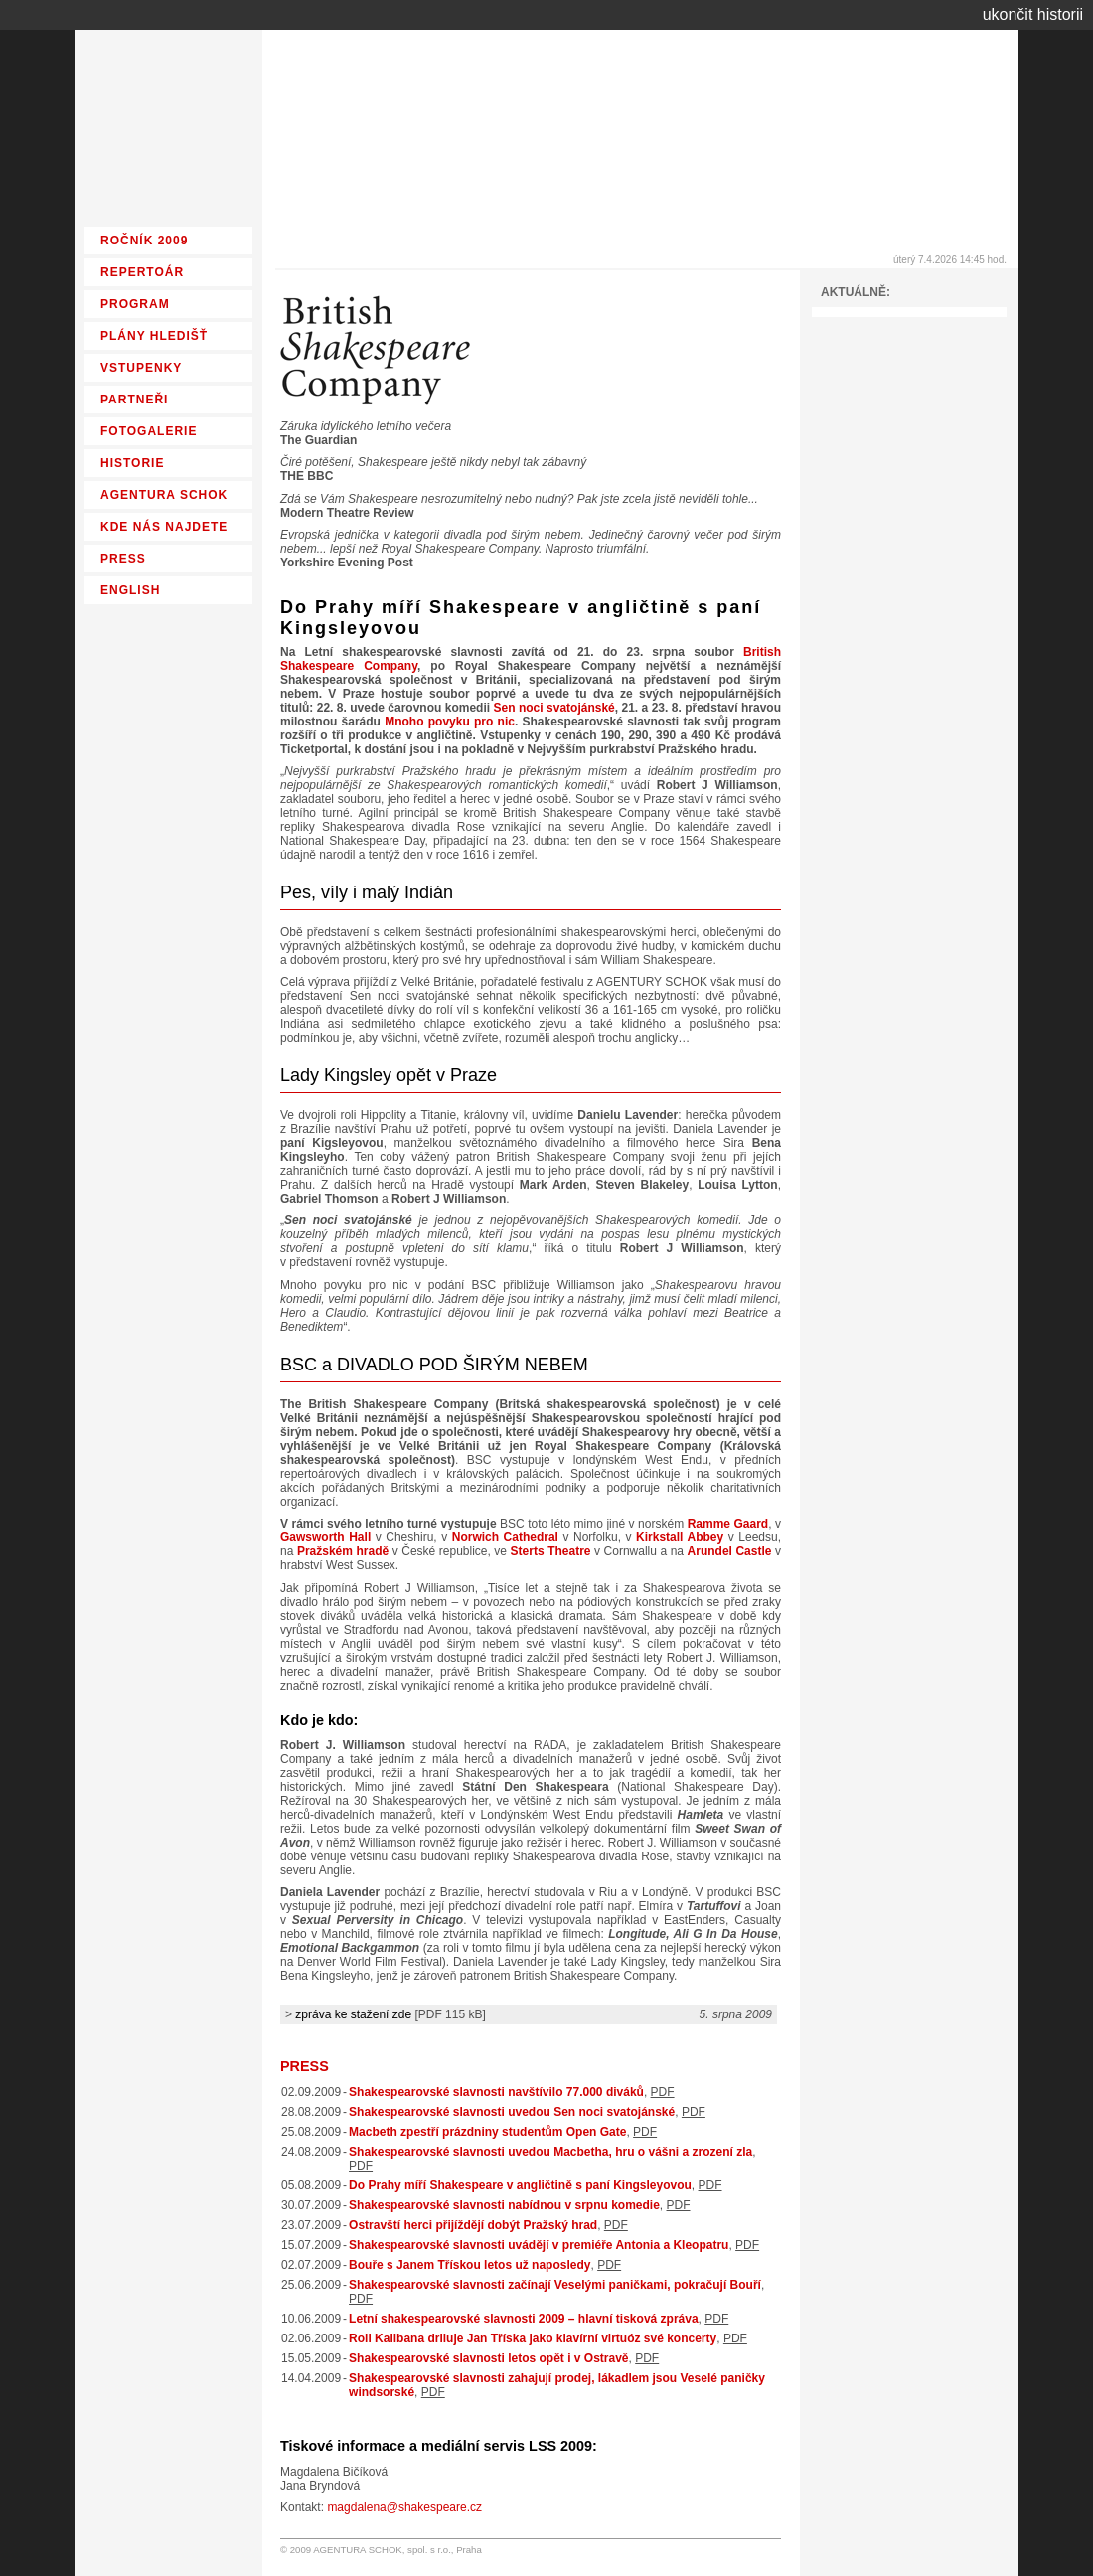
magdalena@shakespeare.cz (404, 2507)
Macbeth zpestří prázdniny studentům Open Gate (487, 2132)
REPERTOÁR (142, 272)
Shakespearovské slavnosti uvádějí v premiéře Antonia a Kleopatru (538, 2245)
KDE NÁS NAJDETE (164, 527)
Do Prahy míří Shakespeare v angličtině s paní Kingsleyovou (520, 2185)
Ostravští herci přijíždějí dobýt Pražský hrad (473, 2225)
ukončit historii (1033, 14)
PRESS (304, 2066)
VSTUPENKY (141, 368)
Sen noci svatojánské (554, 708)
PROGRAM (135, 304)
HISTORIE (132, 463)
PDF (663, 2092)
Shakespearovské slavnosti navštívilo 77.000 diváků (496, 2092)
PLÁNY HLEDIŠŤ (154, 336)
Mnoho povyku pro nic (450, 721)
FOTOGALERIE (148, 431)
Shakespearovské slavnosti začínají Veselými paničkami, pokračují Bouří (555, 2285)
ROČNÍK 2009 (144, 240)
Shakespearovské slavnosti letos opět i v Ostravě (488, 2358)
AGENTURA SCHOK (164, 495)
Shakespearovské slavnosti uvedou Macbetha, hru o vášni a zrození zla (550, 2152)
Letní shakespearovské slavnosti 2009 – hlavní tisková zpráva (524, 2319)
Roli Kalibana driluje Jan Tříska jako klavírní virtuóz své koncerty (532, 2338)
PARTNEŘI (134, 399)
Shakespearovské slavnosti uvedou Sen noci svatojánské (512, 2112)
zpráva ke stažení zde (353, 2014)
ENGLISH (130, 590)
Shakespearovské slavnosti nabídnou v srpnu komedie (504, 2205)
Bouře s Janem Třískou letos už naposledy (469, 2265)
